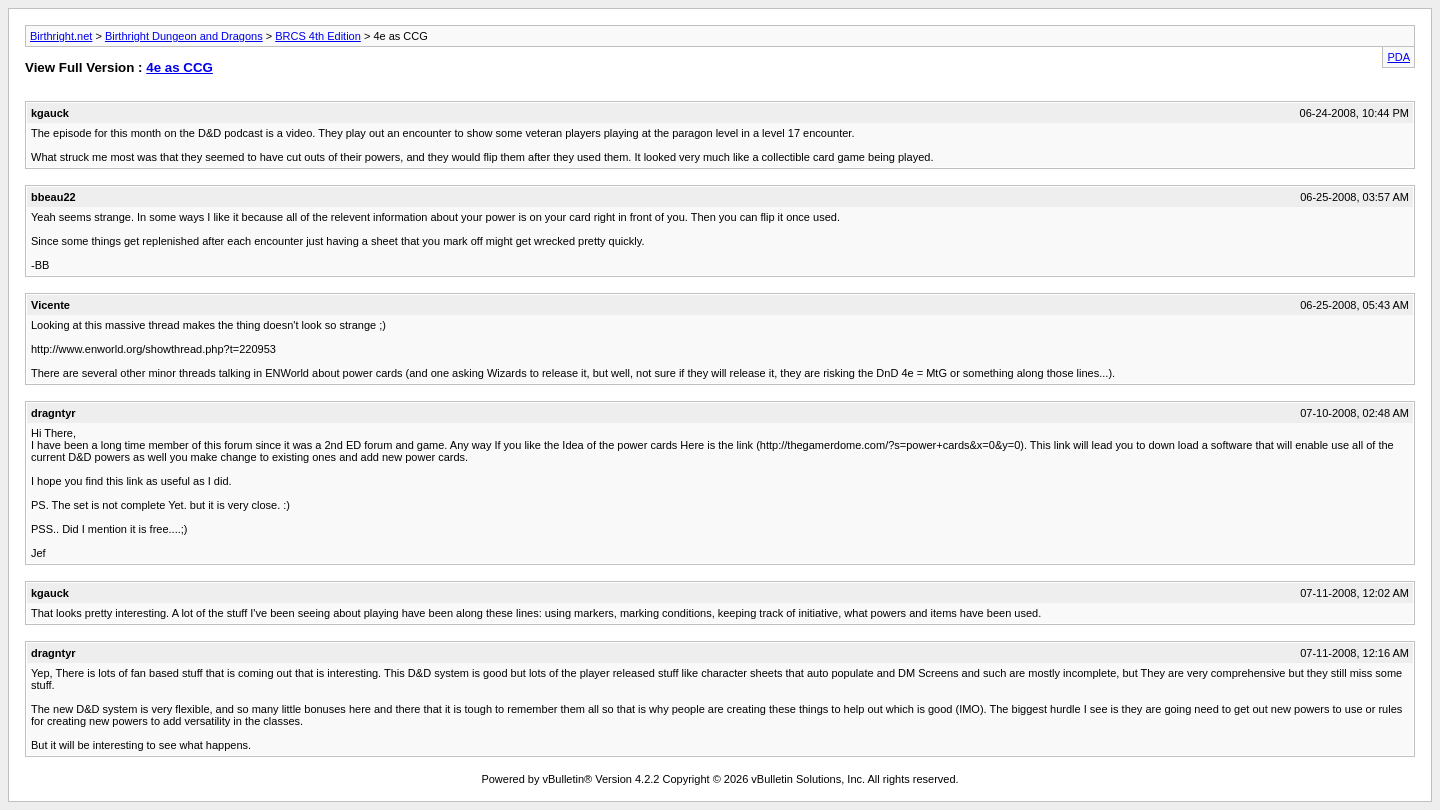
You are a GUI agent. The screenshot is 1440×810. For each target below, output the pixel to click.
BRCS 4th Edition (318, 36)
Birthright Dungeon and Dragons (184, 36)
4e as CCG (179, 67)
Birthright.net (61, 36)
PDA (1398, 57)
